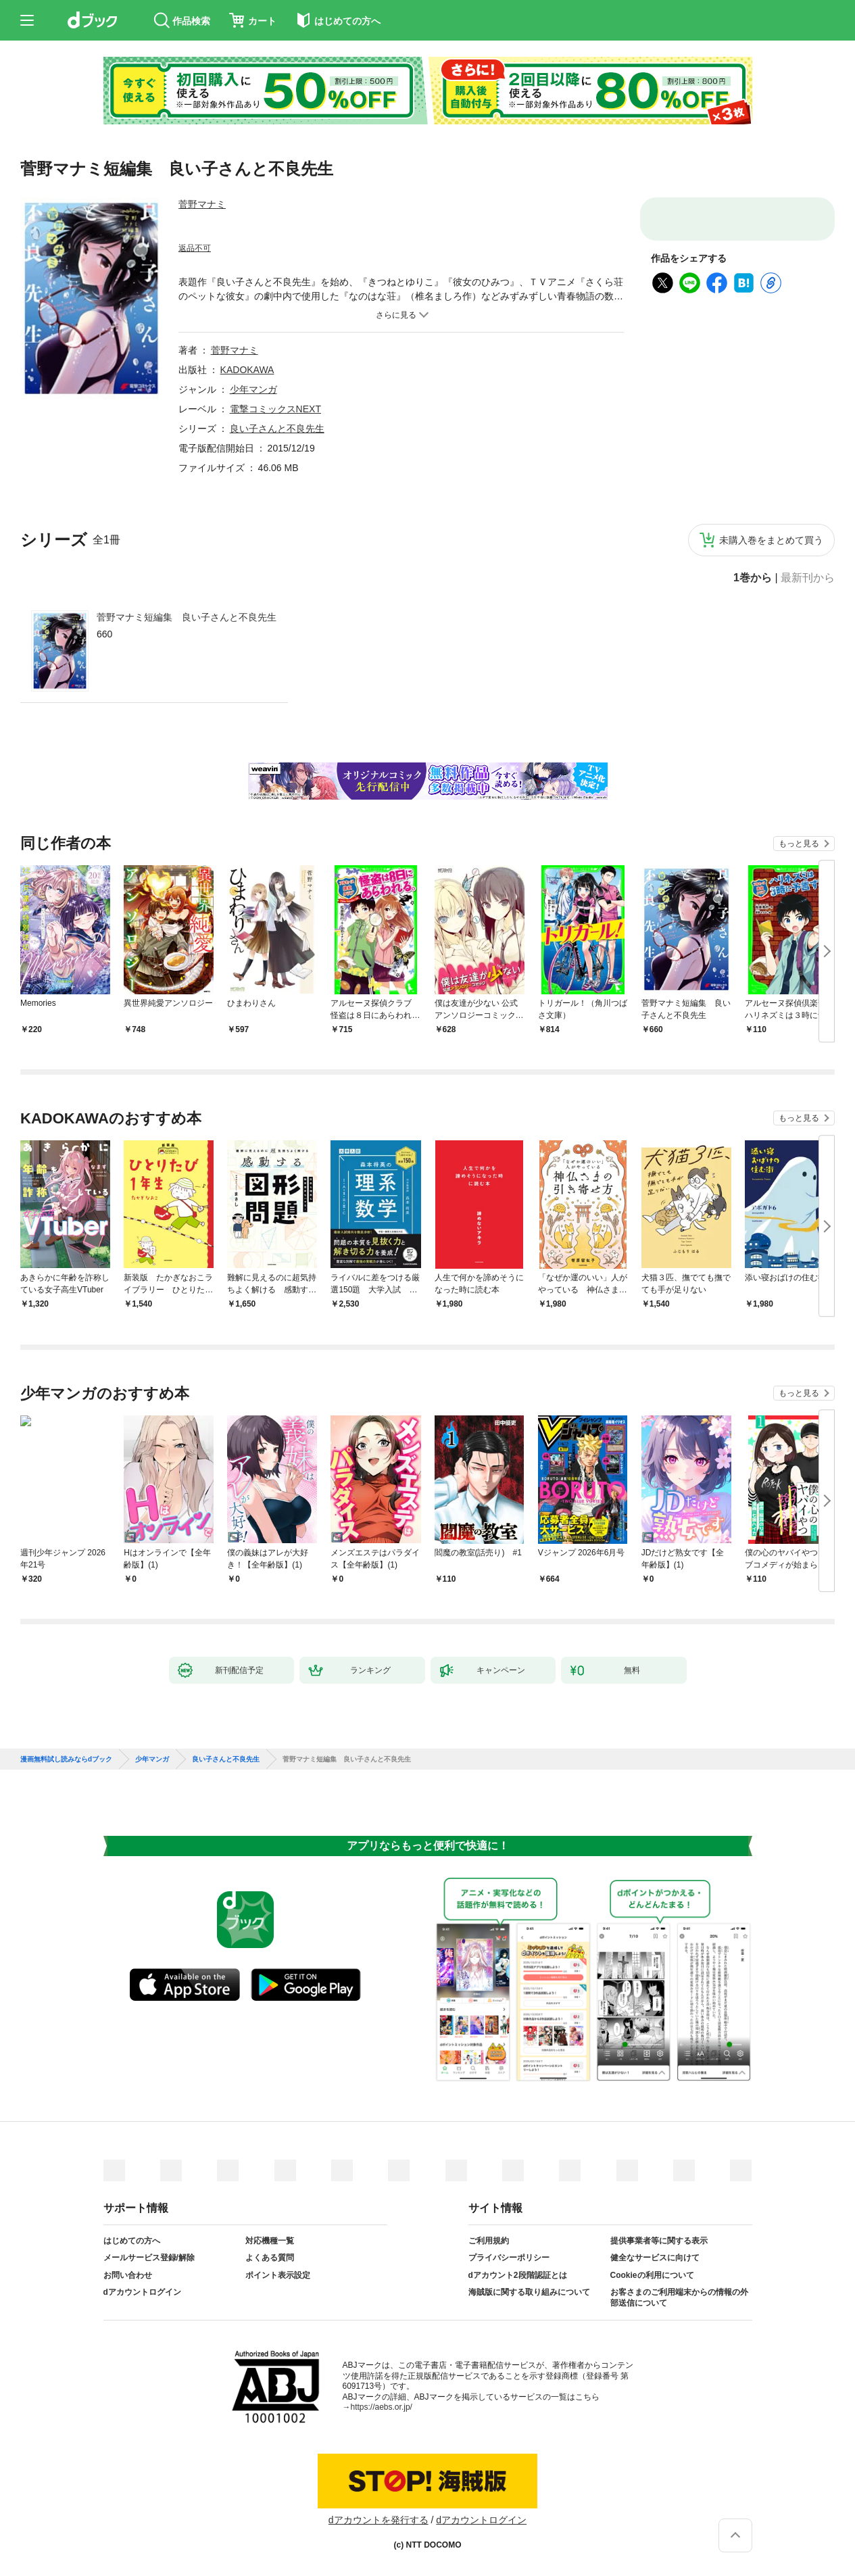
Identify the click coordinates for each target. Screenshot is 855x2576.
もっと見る (799, 843)
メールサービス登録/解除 (149, 2257)
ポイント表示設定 (277, 2275)
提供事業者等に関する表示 (659, 2240)
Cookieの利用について (652, 2275)
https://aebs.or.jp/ (381, 2407)
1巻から (752, 578)
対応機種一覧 (269, 2240)
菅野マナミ (202, 204)
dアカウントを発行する (378, 2519)
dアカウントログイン (142, 2292)
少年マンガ (253, 389)
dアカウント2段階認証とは (517, 2275)
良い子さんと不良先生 (277, 428)
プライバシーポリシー (508, 2257)
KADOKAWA (247, 369)
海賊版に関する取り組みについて (529, 2292)
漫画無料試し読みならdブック (66, 1759)
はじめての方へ (131, 2240)
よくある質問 (269, 2257)
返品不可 (194, 248)
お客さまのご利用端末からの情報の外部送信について (679, 2297)
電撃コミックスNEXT (275, 409)
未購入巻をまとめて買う (771, 540)
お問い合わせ (127, 2275)
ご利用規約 (488, 2240)
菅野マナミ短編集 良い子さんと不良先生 (186, 617)
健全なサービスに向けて (655, 2257)
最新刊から (808, 578)
